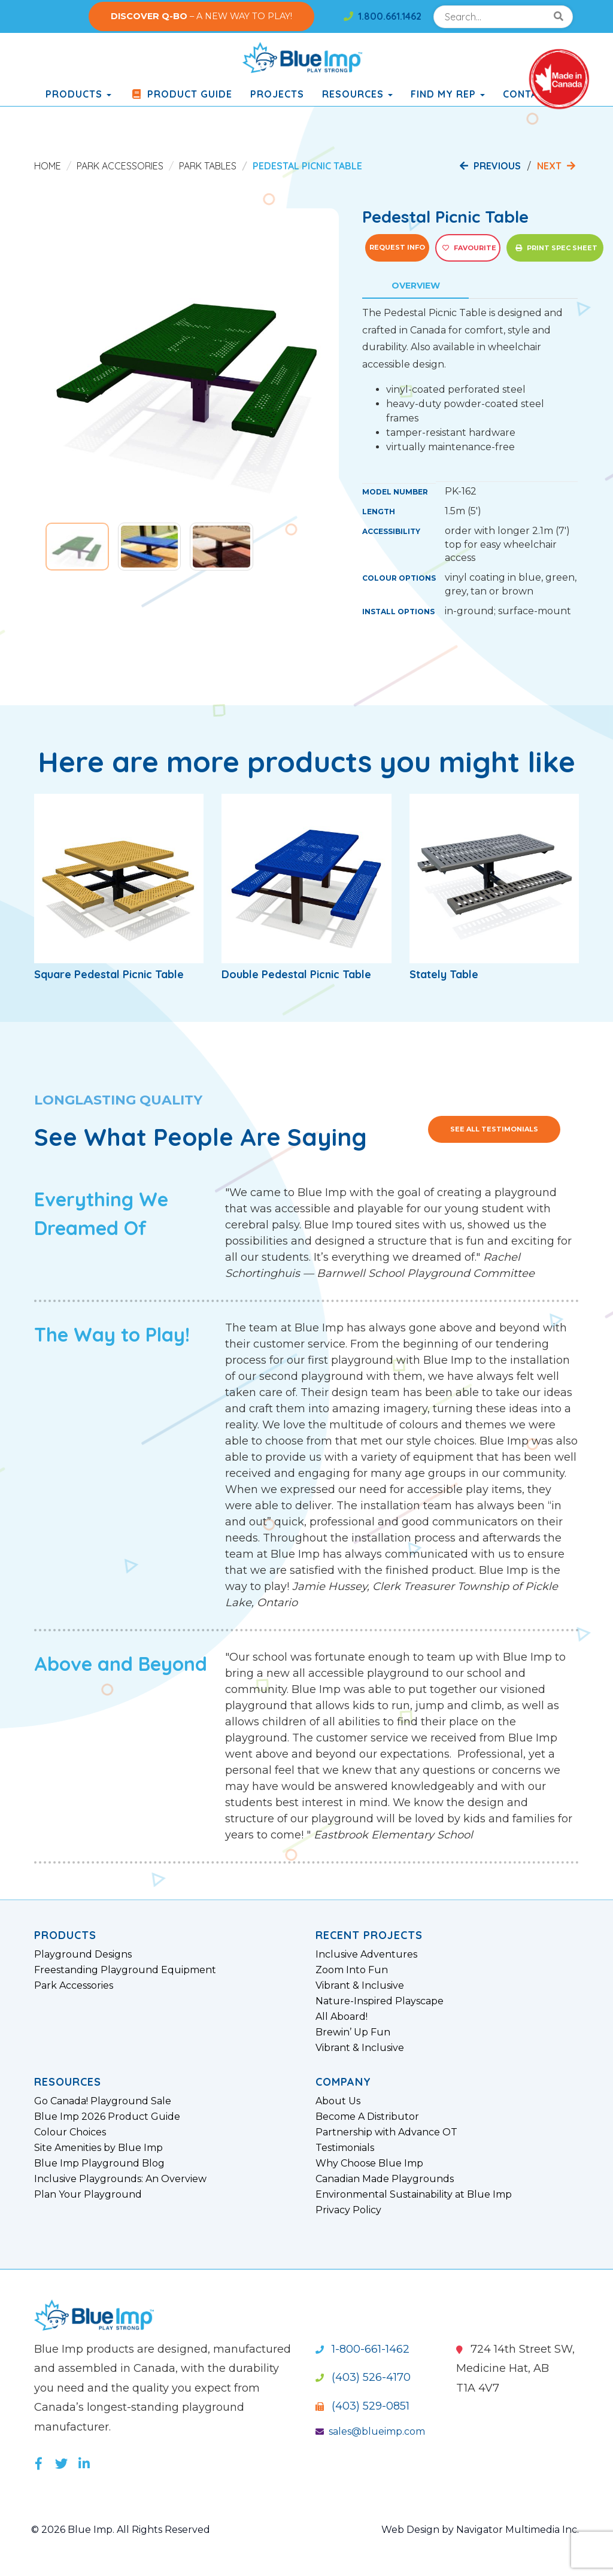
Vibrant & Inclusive (359, 1986)
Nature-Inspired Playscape (379, 2001)
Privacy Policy (348, 2210)
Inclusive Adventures (366, 1954)
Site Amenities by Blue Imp (98, 2148)
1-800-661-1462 (362, 2349)
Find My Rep (448, 94)
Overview (416, 285)
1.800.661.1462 (382, 16)
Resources (357, 94)
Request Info (397, 247)
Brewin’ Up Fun (352, 2032)
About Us (337, 2101)
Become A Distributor (367, 2117)
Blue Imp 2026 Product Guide (107, 2117)
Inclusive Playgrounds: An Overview (120, 2179)
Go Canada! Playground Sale (102, 2101)
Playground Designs (83, 1954)
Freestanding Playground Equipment (125, 1970)
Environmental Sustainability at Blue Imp (413, 2194)
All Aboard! (341, 2017)
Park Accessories (120, 166)
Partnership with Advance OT (386, 2132)
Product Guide (180, 94)
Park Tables (207, 166)
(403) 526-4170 (363, 2377)
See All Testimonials (494, 1129)
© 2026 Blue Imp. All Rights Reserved (120, 2529)
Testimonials (344, 2148)
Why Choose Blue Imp (369, 2163)
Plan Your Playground (88, 2194)
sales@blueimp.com (370, 2431)
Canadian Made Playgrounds (384, 2179)
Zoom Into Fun (351, 1970)
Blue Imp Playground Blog (99, 2163)
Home (47, 166)
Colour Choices (70, 2132)
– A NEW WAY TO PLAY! (201, 16)
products (78, 94)
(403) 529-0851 (362, 2406)
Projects (277, 94)
